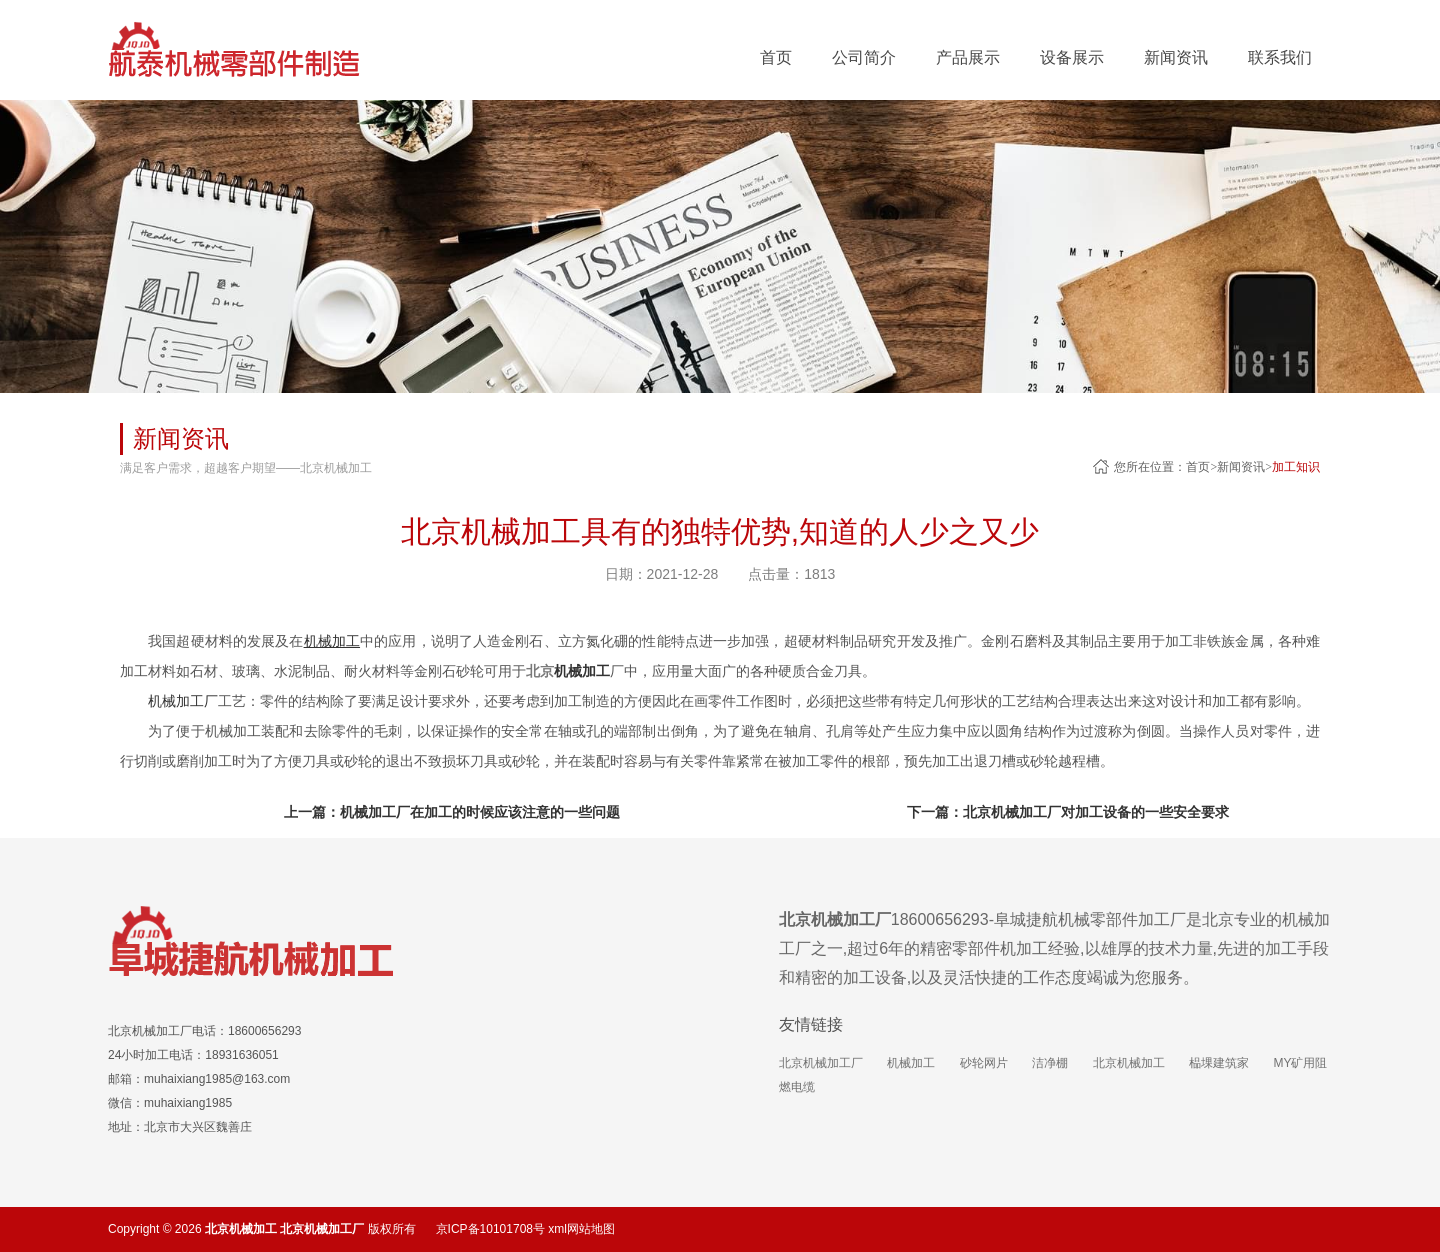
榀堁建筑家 (1219, 1063)
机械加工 (911, 1063)
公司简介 (864, 57)
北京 (568, 671)
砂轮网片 (984, 1063)
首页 (776, 57)
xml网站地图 (581, 1229)
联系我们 (1280, 57)
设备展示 (1072, 57)
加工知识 (1296, 467)
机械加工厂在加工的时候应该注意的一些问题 (480, 812)
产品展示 (968, 57)
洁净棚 (1050, 1063)
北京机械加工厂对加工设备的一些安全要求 (1096, 812)
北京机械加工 (1129, 1063)
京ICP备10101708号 (490, 1229)
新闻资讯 (1176, 57)
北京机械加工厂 (821, 1063)
